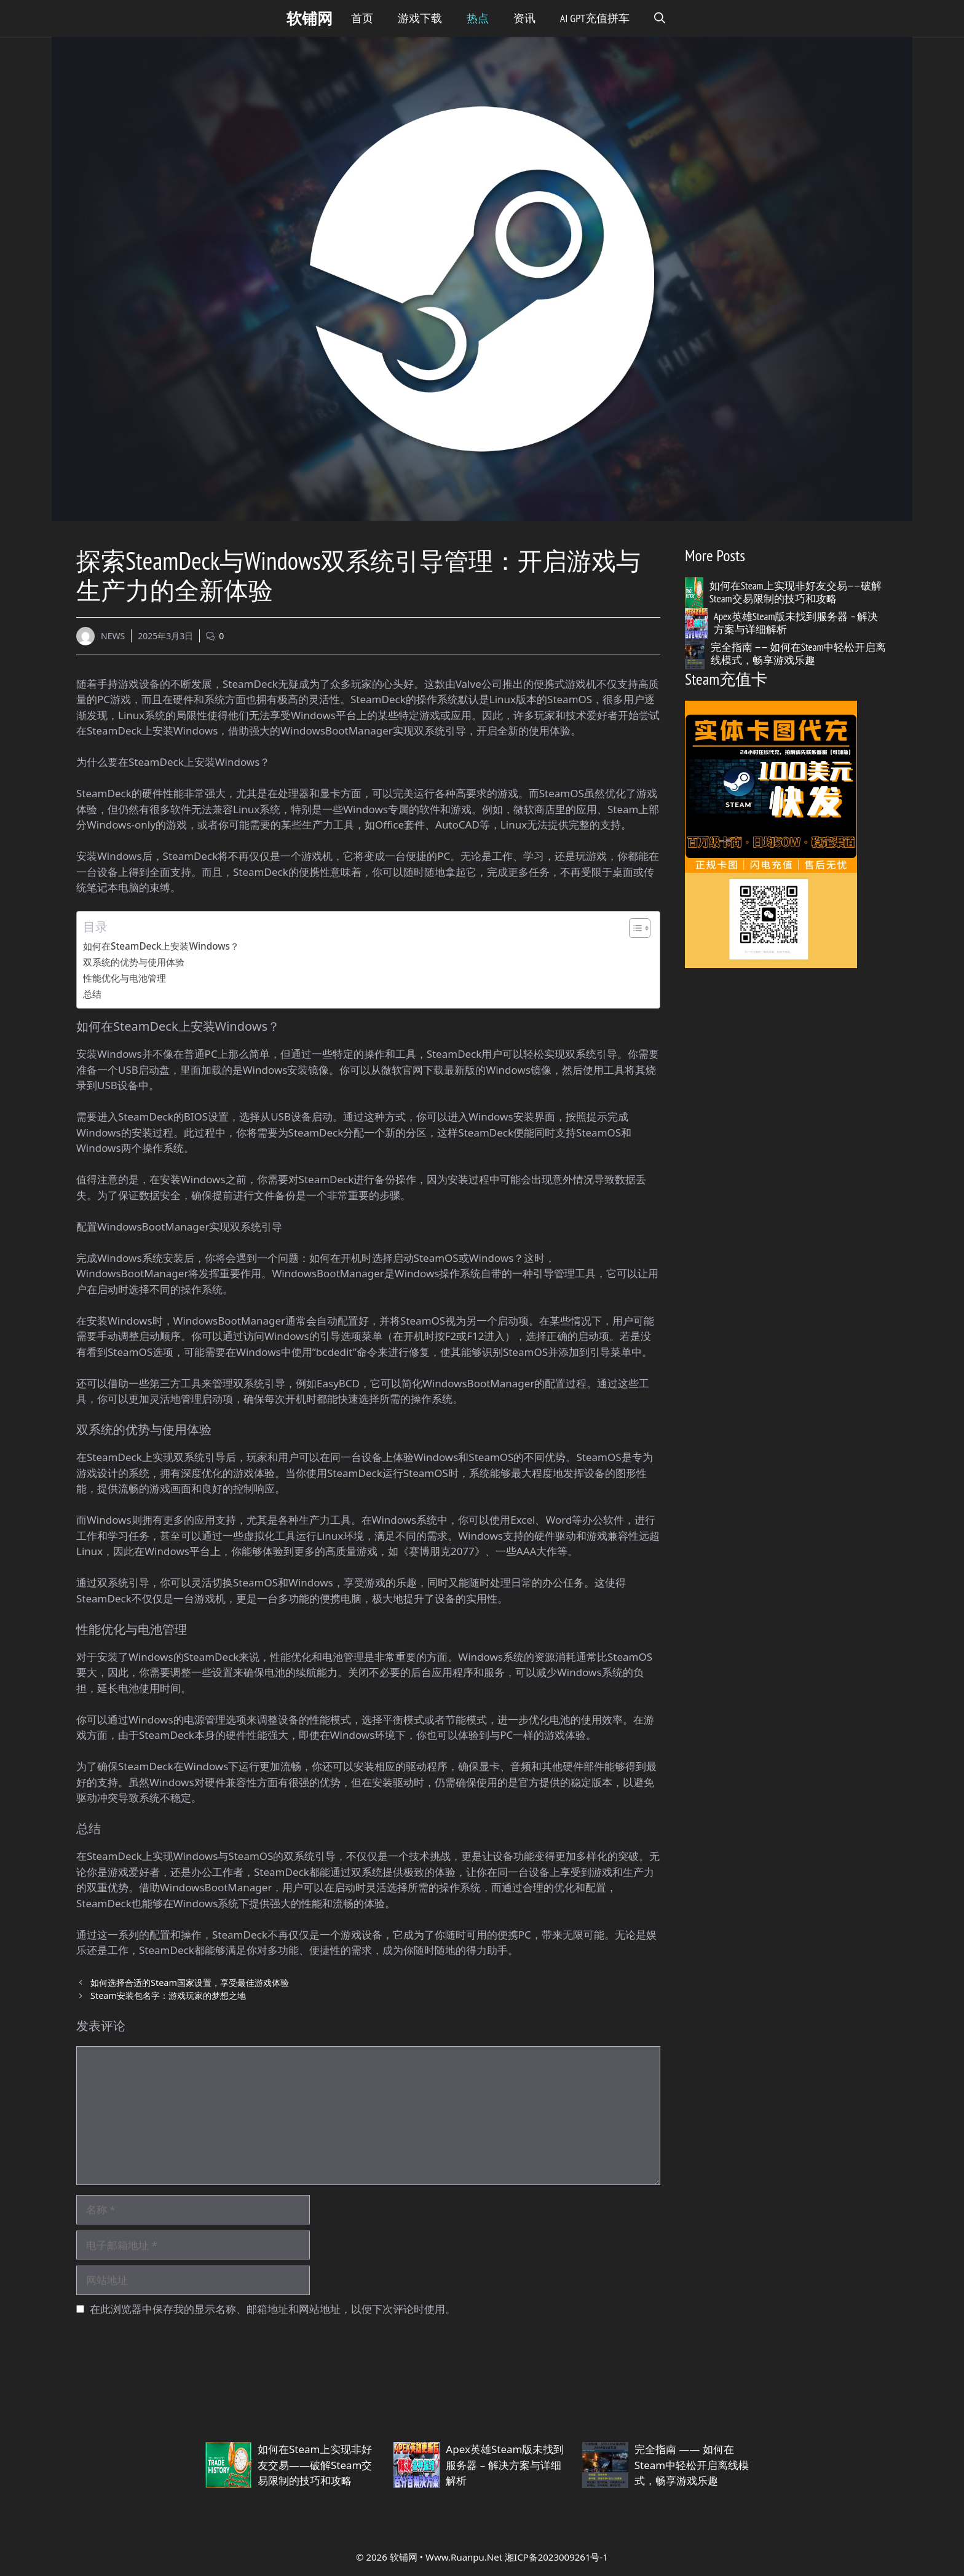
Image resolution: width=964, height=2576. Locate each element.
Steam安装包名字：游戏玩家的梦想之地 (168, 1995)
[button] (660, 18)
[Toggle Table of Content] (633, 928)
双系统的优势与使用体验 (133, 962)
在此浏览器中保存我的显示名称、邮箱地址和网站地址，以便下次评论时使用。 (273, 2309)
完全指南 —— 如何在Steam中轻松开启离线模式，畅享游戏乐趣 (799, 653)
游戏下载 (420, 18)
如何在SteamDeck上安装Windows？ (161, 946)
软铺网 (309, 18)
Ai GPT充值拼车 (595, 18)
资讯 (524, 18)
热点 (478, 18)
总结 (92, 994)
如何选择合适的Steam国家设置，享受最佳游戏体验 (189, 1982)
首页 (362, 18)
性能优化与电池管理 (124, 978)
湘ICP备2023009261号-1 (556, 2557)
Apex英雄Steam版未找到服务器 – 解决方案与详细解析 (796, 623)
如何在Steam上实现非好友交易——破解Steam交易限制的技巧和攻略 (795, 592)
